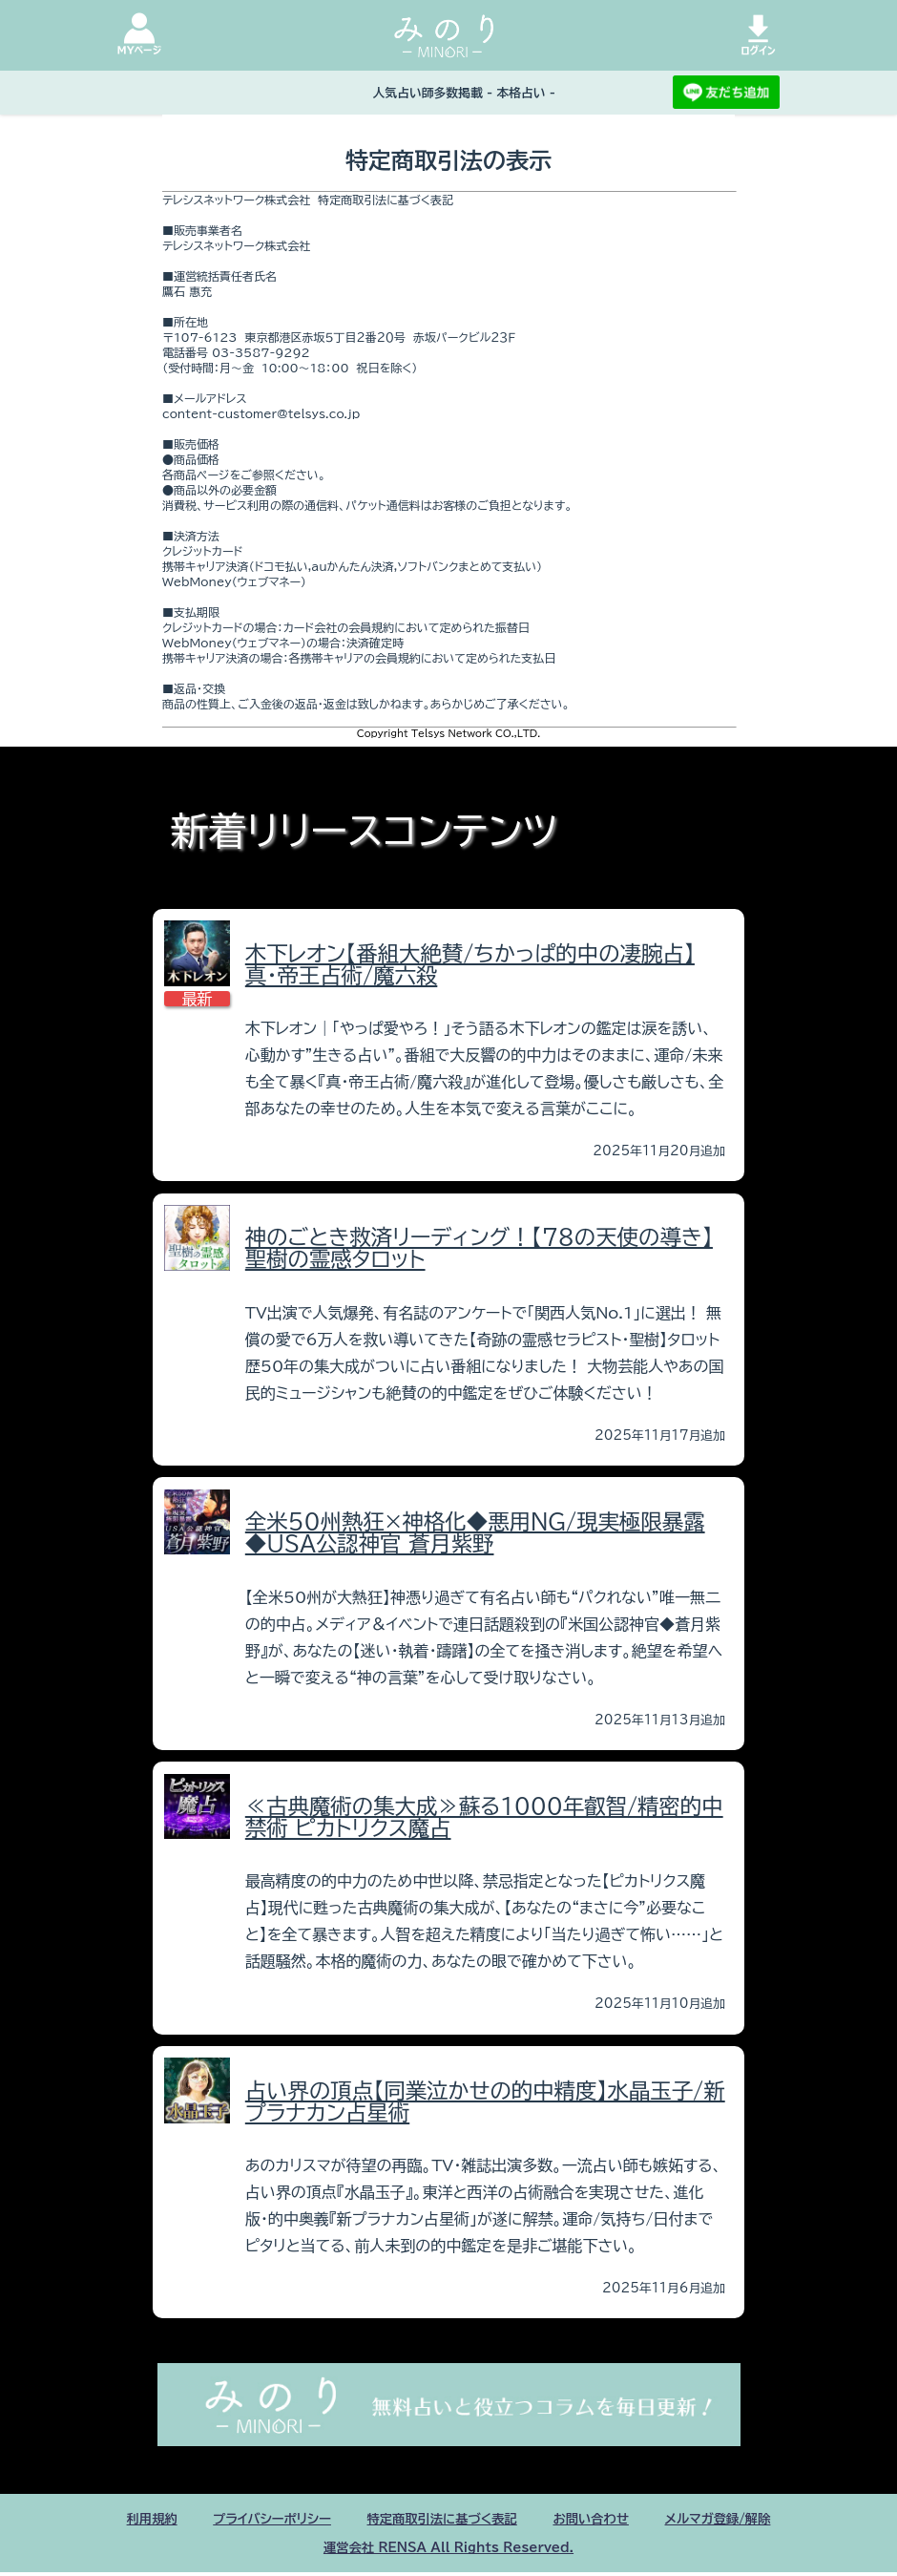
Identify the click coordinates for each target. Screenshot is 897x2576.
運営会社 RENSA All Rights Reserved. (448, 2550)
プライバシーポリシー (243, 2519)
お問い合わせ (612, 2519)
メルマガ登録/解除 (759, 2519)
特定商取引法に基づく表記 (441, 2519)
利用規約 (105, 2519)
